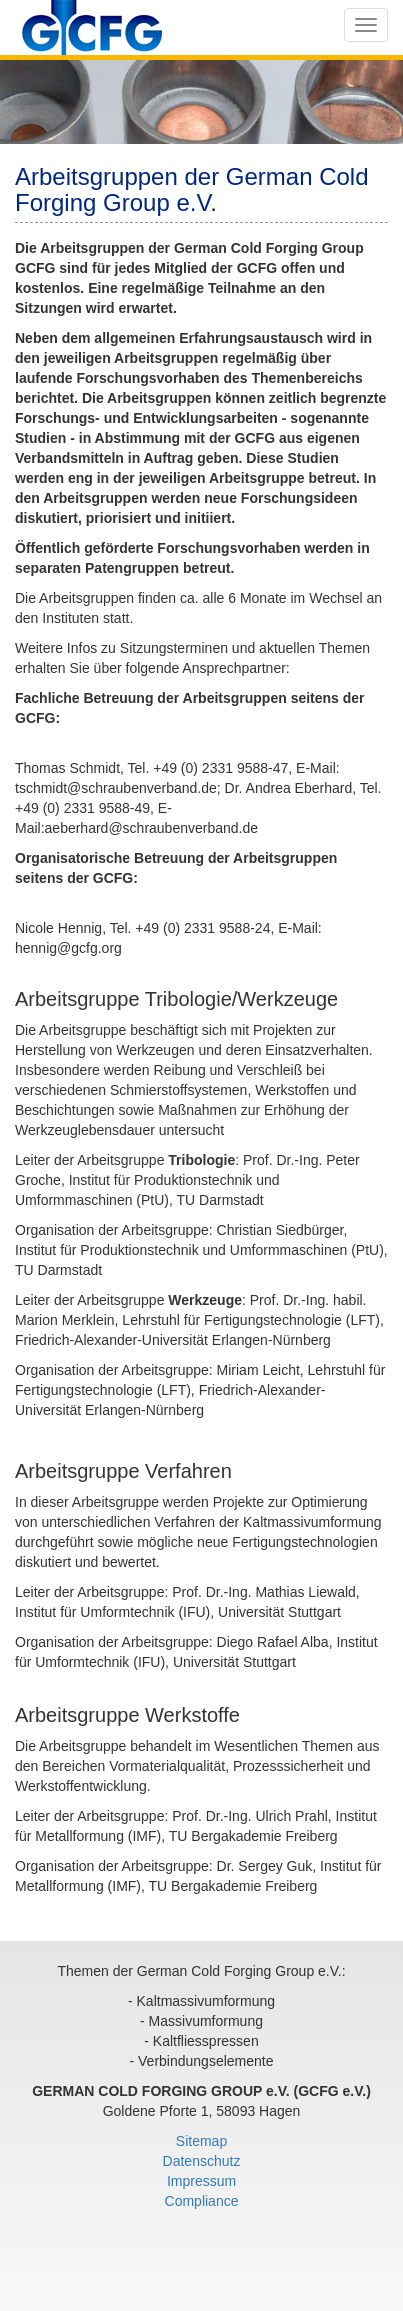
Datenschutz (202, 2161)
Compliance (202, 2201)
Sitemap (201, 2141)
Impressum (201, 2181)
